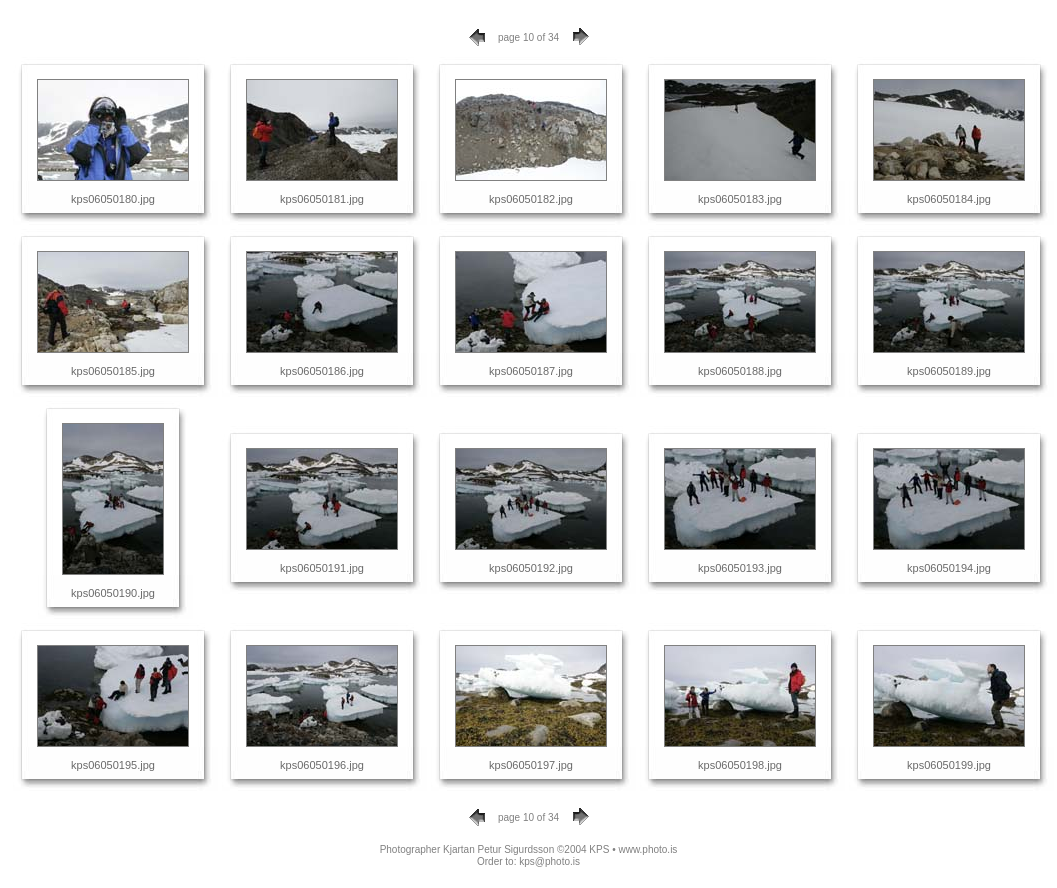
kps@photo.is (549, 861)
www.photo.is (647, 849)
